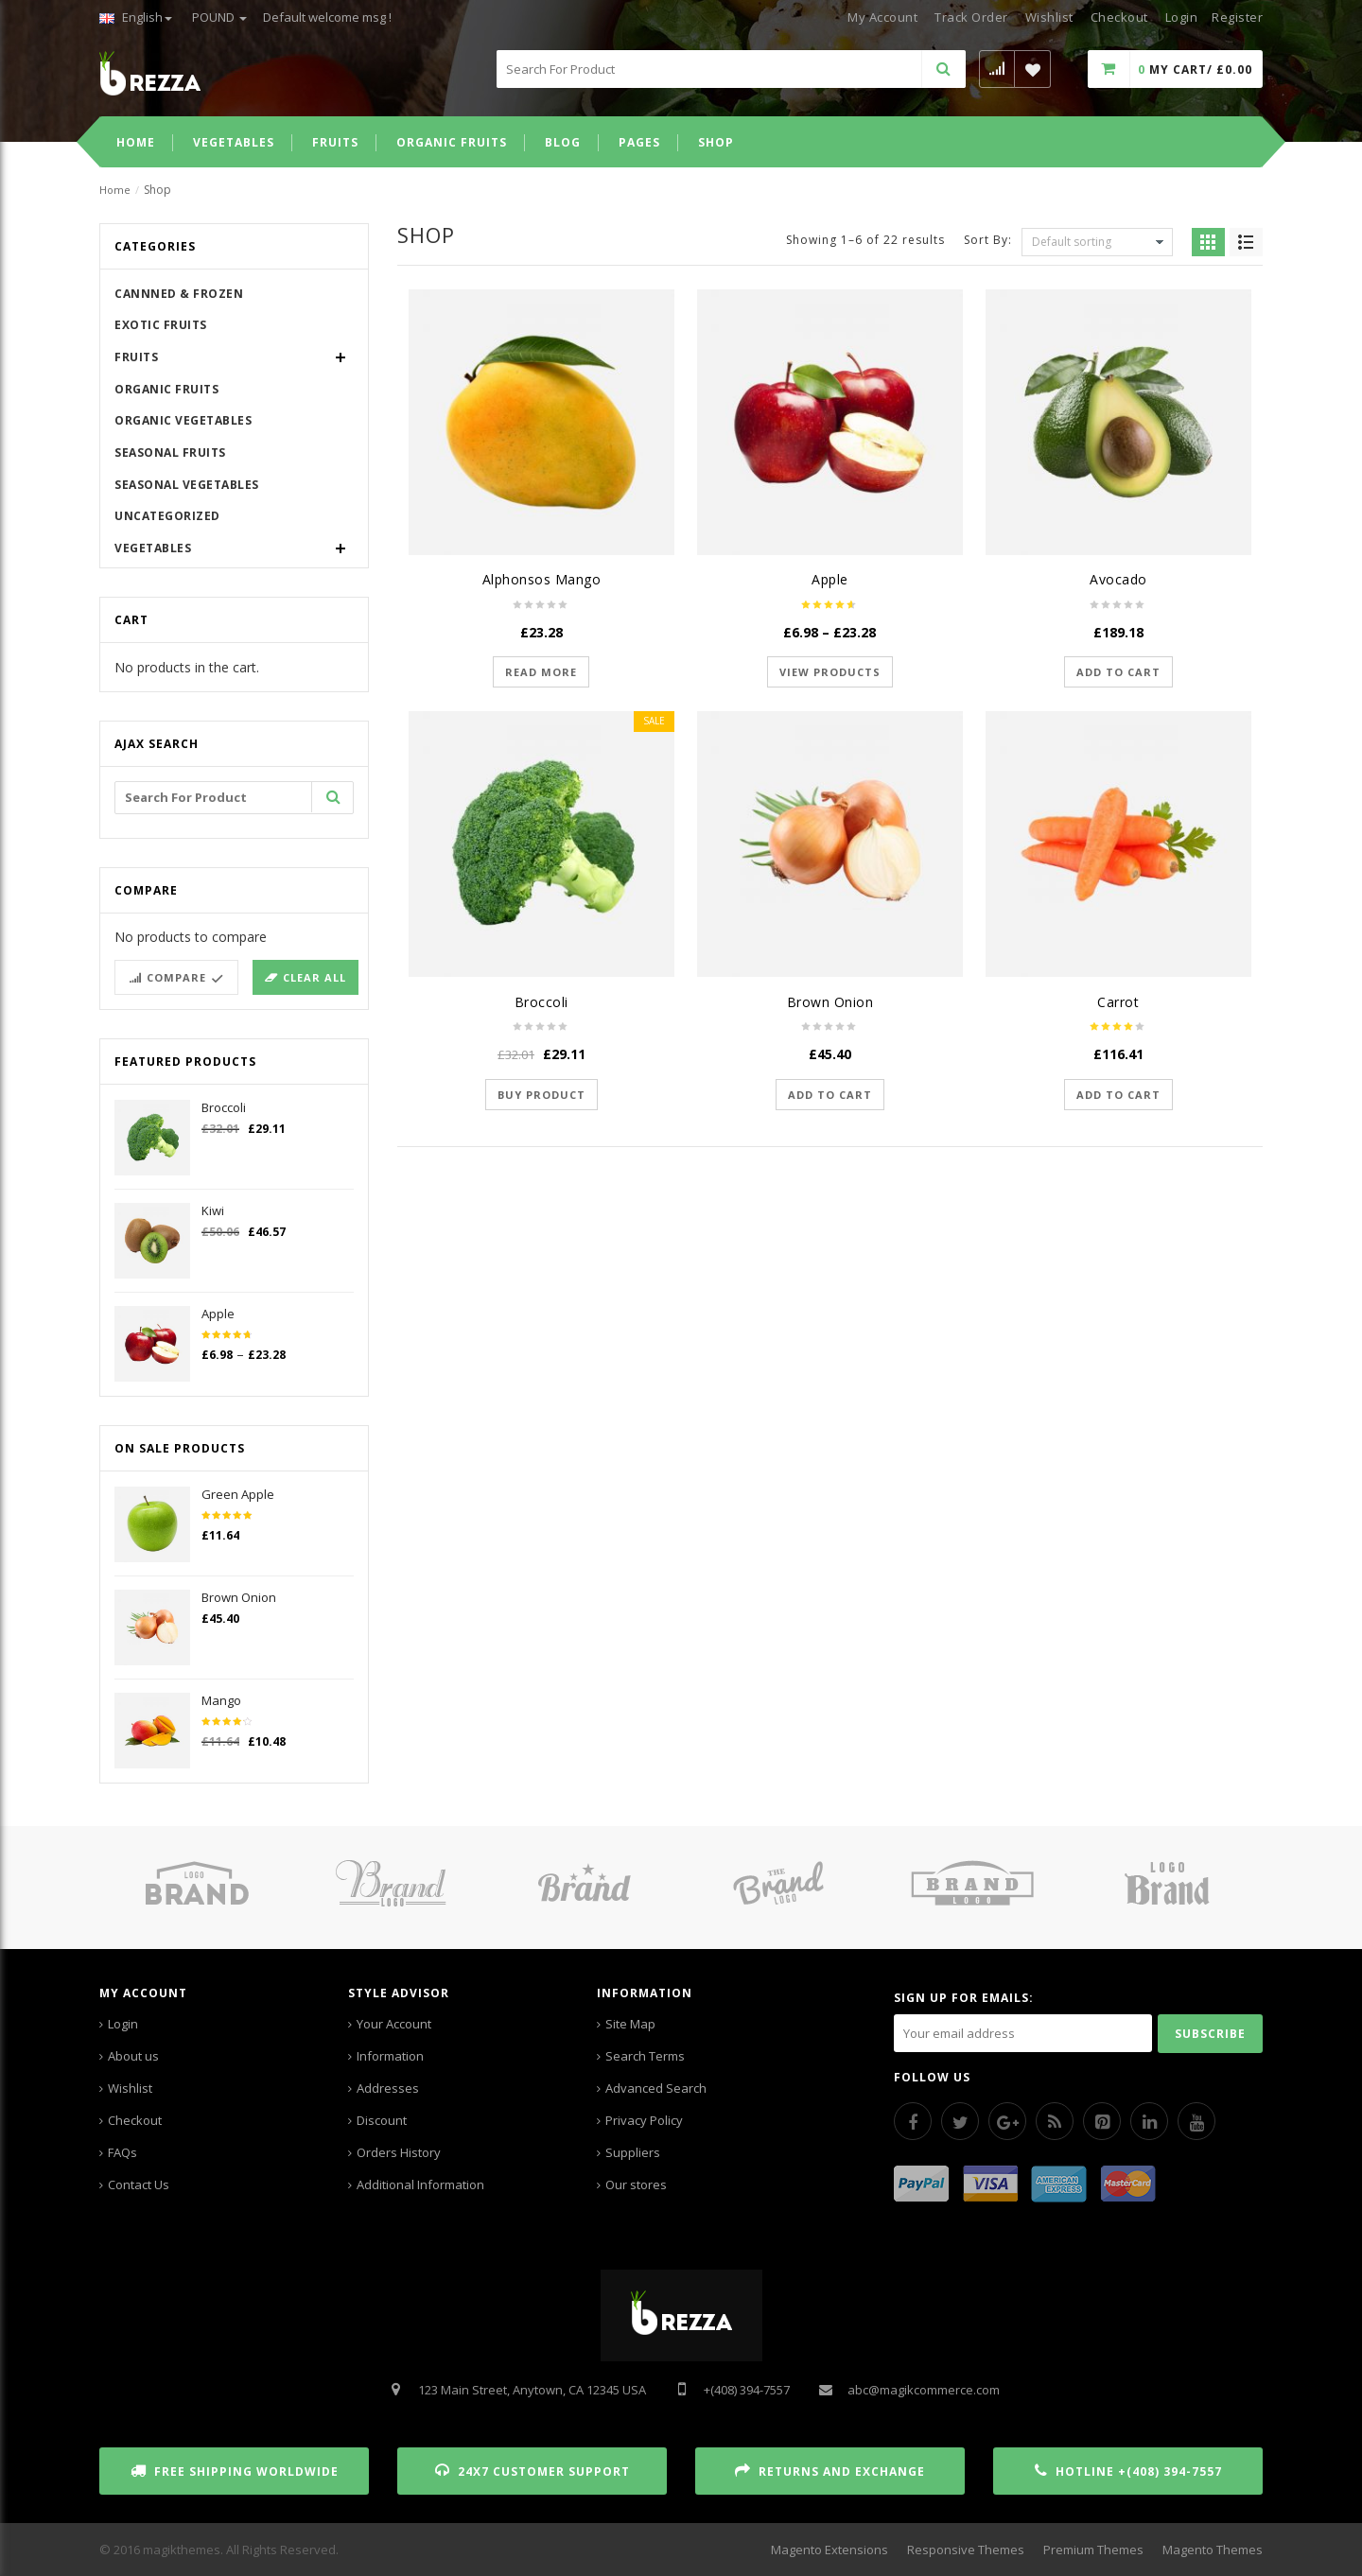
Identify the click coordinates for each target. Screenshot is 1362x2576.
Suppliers (632, 2152)
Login (123, 2023)
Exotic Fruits (160, 325)
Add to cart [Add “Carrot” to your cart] (1118, 1095)
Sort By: (988, 239)
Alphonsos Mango (542, 579)
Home (115, 190)
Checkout (1119, 17)
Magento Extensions (829, 2549)
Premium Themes (1093, 2549)
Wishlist (1049, 17)
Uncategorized (167, 516)
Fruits (136, 357)
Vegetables (152, 548)
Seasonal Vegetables (186, 485)
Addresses (388, 2088)
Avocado (1118, 579)
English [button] (135, 17)
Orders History (399, 2152)
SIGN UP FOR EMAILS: (964, 1998)
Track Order (971, 17)
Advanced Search (656, 2088)
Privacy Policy (644, 2120)
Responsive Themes (965, 2549)
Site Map (630, 2023)
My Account (882, 17)
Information (390, 2055)
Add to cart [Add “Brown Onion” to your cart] (830, 1095)
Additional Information (420, 2184)
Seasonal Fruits (170, 452)
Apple (830, 579)
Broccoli (541, 1002)
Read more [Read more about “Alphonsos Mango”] (541, 672)
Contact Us (138, 2184)
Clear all (314, 977)
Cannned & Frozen (178, 294)
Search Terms (645, 2055)
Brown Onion (830, 1002)
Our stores (636, 2184)
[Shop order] (1097, 242)
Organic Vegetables (183, 420)
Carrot (1118, 1002)
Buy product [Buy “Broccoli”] (541, 1095)
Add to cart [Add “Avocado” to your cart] (1118, 672)
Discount (382, 2120)
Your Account (394, 2023)
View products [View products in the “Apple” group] (830, 672)
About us (133, 2055)
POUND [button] (219, 17)
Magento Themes (1212, 2549)
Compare (176, 977)
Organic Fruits (166, 389)
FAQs (122, 2152)
